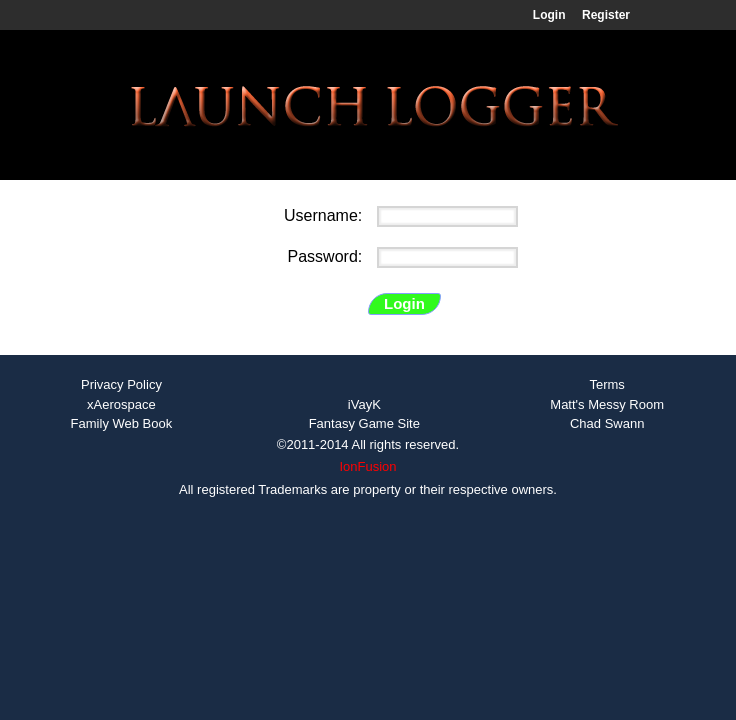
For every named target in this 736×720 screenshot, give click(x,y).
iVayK (364, 404)
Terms (606, 384)
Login (549, 15)
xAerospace (121, 404)
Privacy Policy (121, 384)
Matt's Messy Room (607, 404)
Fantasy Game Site (364, 423)
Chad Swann (607, 423)
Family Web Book (122, 423)
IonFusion (367, 466)
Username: (325, 215)
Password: (327, 256)
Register (606, 15)
